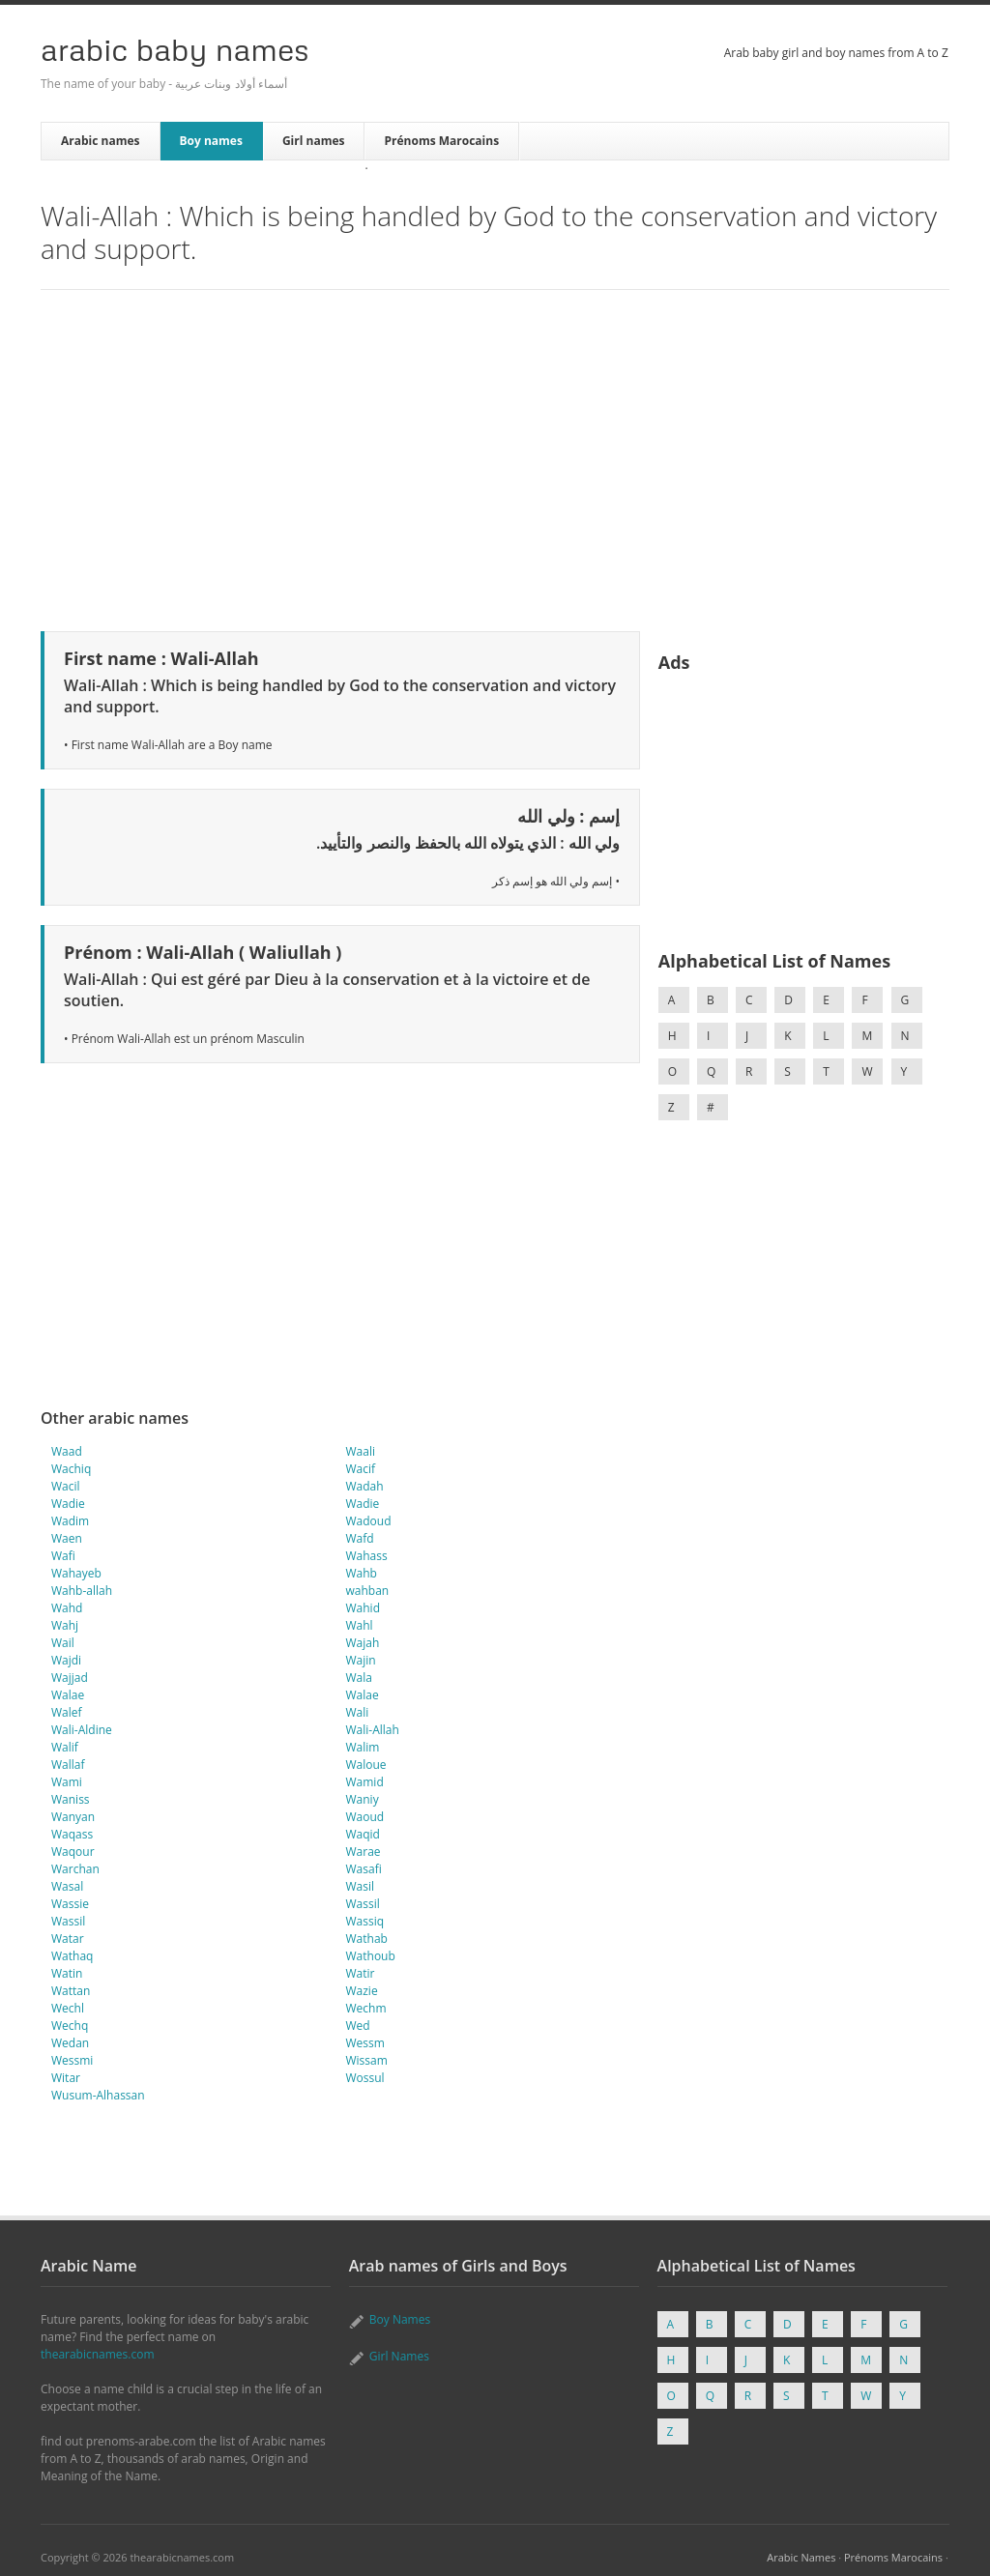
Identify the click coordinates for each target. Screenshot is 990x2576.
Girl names (313, 140)
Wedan (70, 2043)
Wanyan (73, 1817)
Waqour (73, 1851)
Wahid (363, 1608)
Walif (64, 1747)
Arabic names (100, 140)
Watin (66, 1973)
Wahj (64, 1625)
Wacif (361, 1469)
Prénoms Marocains (441, 140)
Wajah (363, 1643)
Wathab (367, 1938)
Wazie (362, 1991)
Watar (67, 1938)
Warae (363, 1851)
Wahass (367, 1556)
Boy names (211, 140)
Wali (357, 1712)
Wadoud (369, 1521)
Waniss (70, 1799)
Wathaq (72, 1956)
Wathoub (370, 1956)
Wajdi (66, 1660)
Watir (360, 1973)
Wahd (66, 1608)
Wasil (360, 1886)
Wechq (69, 2025)
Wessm (365, 2043)
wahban (368, 1590)
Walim (363, 1747)
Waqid (363, 1834)
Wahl (359, 1625)
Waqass (72, 1834)
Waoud (365, 1817)
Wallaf (68, 1764)
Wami (66, 1782)
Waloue (366, 1764)
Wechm (366, 2008)
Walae (67, 1695)
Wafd (360, 1538)
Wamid (365, 1782)
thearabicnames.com (98, 2354)
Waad (66, 1451)
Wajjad (69, 1677)
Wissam (367, 2060)
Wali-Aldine (81, 1730)
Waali (360, 1451)
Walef (66, 1712)
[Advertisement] (495, 457)
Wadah (365, 1486)
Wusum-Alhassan (98, 2095)
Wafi (63, 1556)
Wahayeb (76, 1573)
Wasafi (364, 1869)
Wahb (361, 1573)
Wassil (363, 1904)
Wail (62, 1643)
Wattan (70, 1991)
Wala (359, 1677)
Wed (358, 2025)
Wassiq (365, 1921)
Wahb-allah (81, 1590)
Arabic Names (801, 2557)
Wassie (70, 1904)
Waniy (362, 1799)
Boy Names (399, 2319)
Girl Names (399, 2356)
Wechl (67, 2008)
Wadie (68, 1503)
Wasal (67, 1886)
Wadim (70, 1521)
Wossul (365, 2077)
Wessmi (72, 2060)
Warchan (75, 1869)
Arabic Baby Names (175, 49)
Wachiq (71, 1469)
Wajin (361, 1660)
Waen (66, 1538)
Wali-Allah (372, 1730)
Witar (65, 2077)
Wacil (65, 1486)
